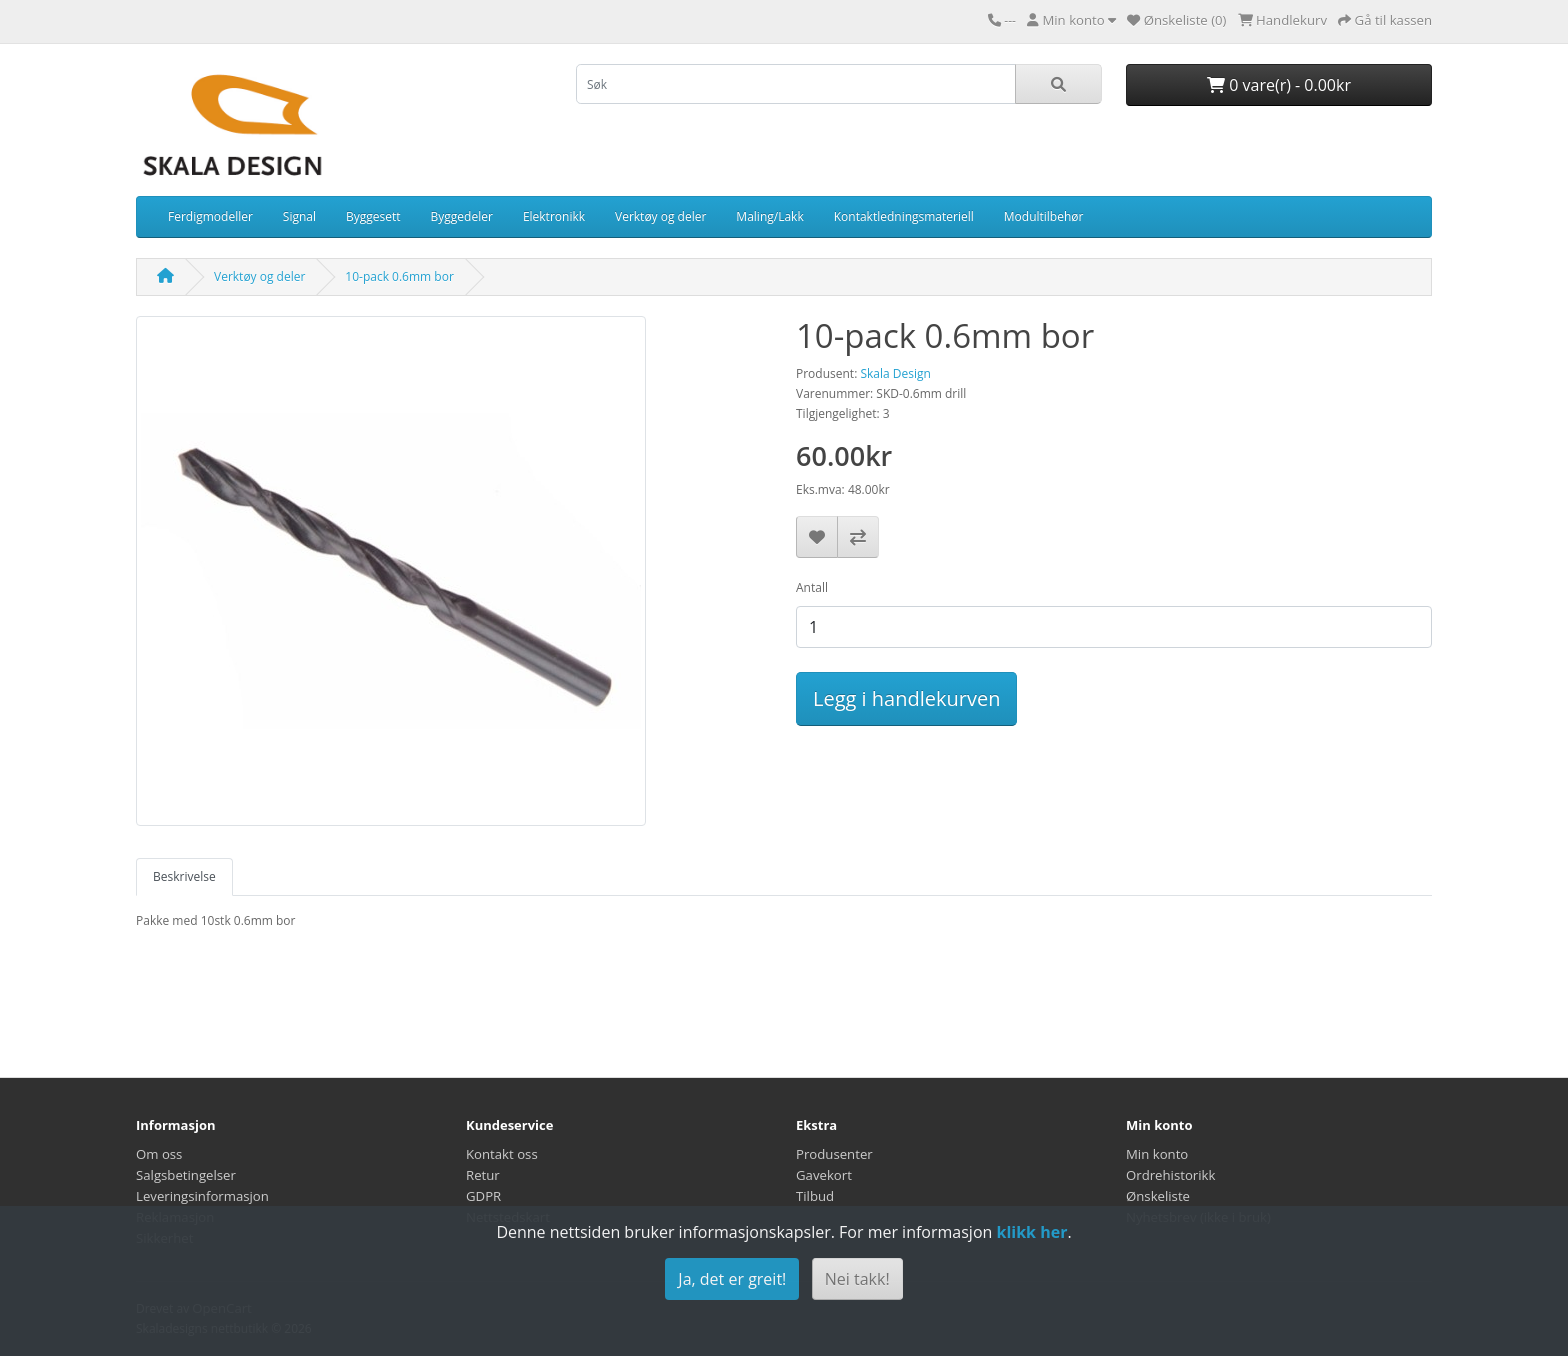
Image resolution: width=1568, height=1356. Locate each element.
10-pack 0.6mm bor (399, 276)
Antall (812, 587)
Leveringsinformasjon (202, 1196)
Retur (483, 1175)
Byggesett (373, 216)
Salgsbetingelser (186, 1175)
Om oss (159, 1154)
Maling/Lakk (769, 216)
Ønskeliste (1158, 1196)
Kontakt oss (502, 1154)
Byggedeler (462, 216)
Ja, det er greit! (732, 1279)
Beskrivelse (184, 876)
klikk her (1031, 1232)
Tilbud (815, 1196)
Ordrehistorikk (1170, 1175)
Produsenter (834, 1154)
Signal (299, 216)
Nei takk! (857, 1279)
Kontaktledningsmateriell (904, 216)
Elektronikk (554, 216)
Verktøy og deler (660, 216)
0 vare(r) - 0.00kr (1279, 85)
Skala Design (895, 373)
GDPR (483, 1196)
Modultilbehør (1044, 216)
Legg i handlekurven (906, 698)
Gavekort (824, 1175)
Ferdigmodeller (210, 216)
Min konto (1157, 1154)
